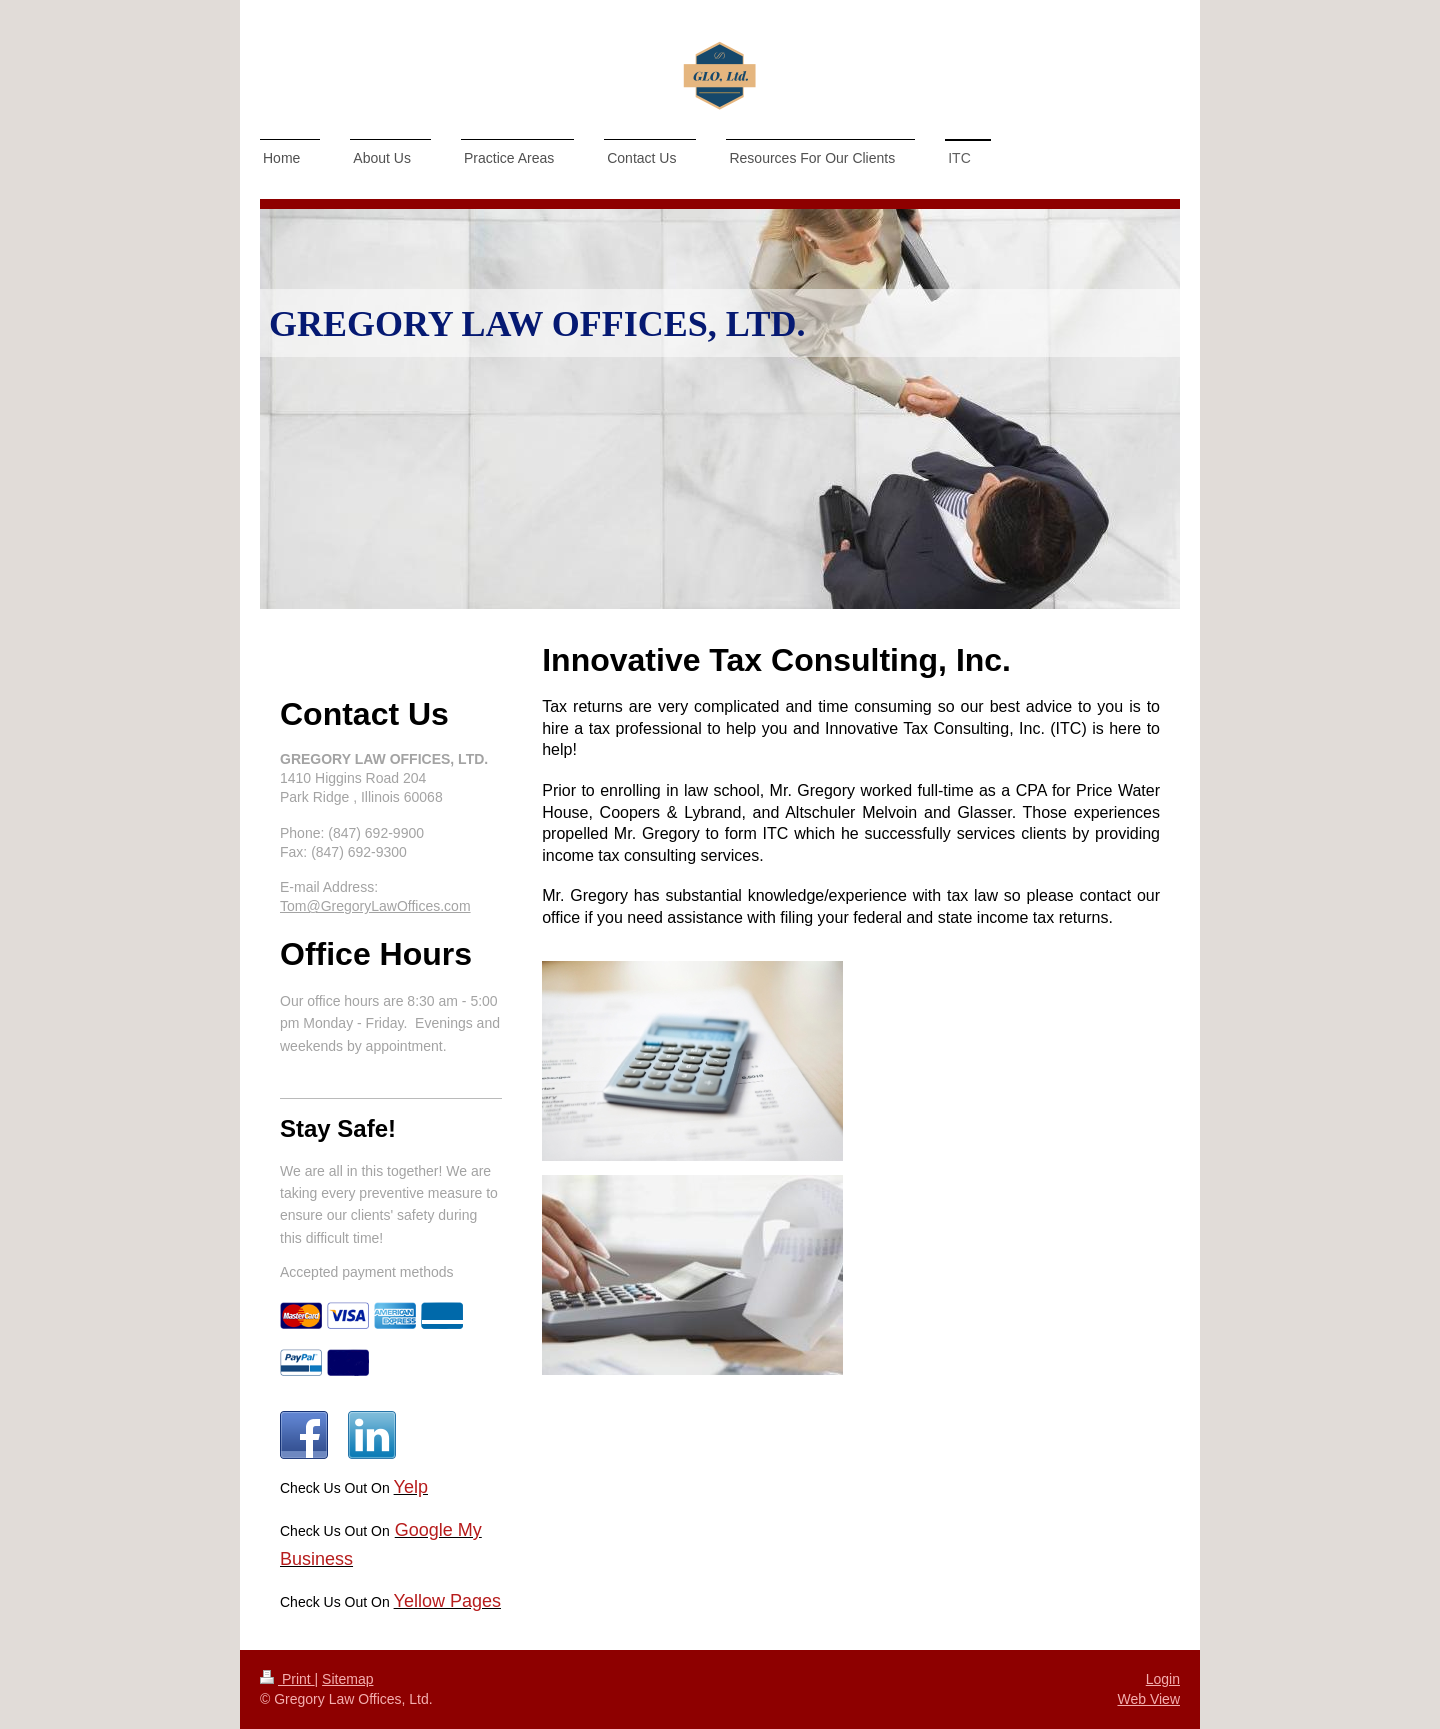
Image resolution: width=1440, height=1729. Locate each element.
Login (1163, 1679)
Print (287, 1679)
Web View (1148, 1699)
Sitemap (347, 1679)
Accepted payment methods (367, 1272)
